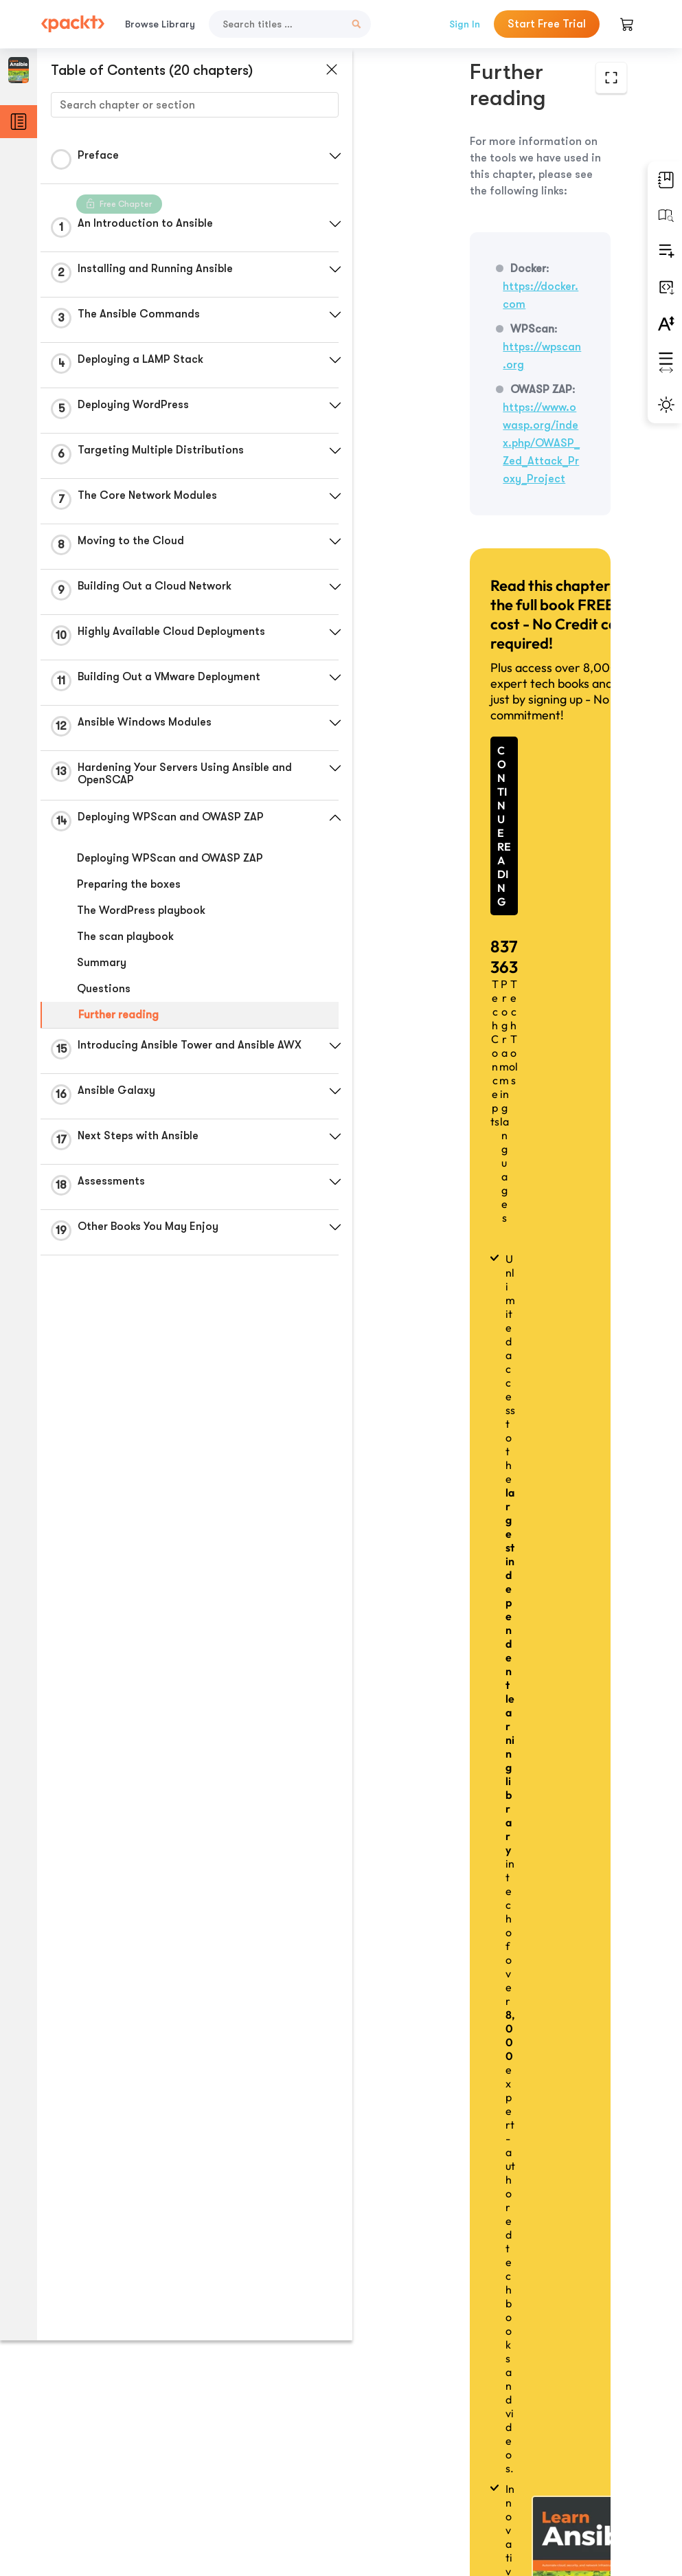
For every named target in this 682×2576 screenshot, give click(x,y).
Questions (103, 989)
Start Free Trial (547, 24)
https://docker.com (515, 226)
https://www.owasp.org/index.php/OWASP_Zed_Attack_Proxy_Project (493, 329)
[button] (326, 156)
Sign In (464, 24)
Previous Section (492, 2409)
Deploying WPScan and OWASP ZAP (170, 858)
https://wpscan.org (466, 268)
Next (491, 2474)
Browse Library (160, 24)
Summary (101, 962)
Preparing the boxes (129, 884)
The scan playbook (125, 936)
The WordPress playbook (141, 910)
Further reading (118, 1015)
